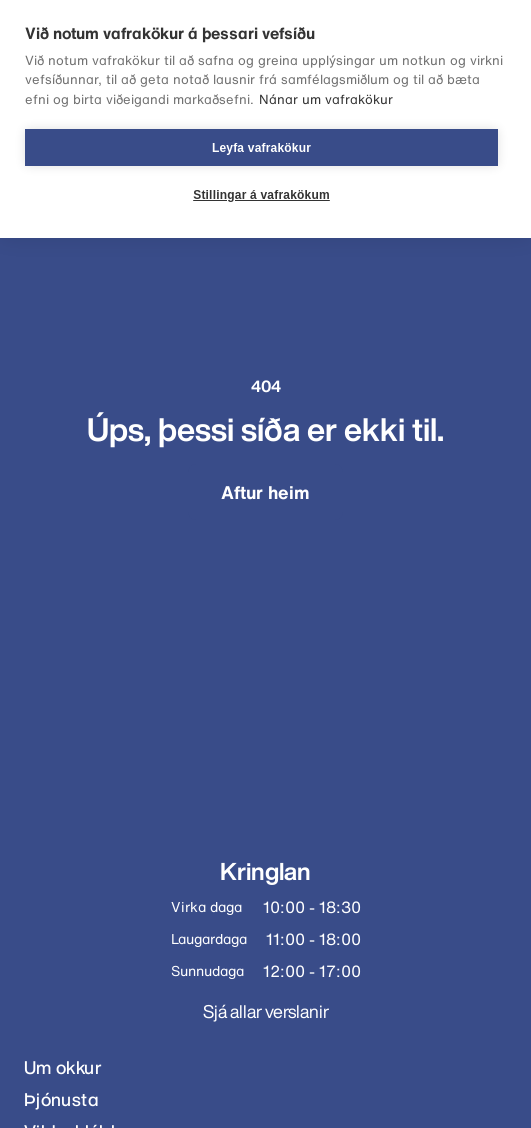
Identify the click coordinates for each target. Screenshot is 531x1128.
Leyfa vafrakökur (261, 148)
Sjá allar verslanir (266, 1011)
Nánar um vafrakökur (326, 99)
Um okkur (63, 1067)
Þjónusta (61, 1099)
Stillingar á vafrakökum (261, 195)
